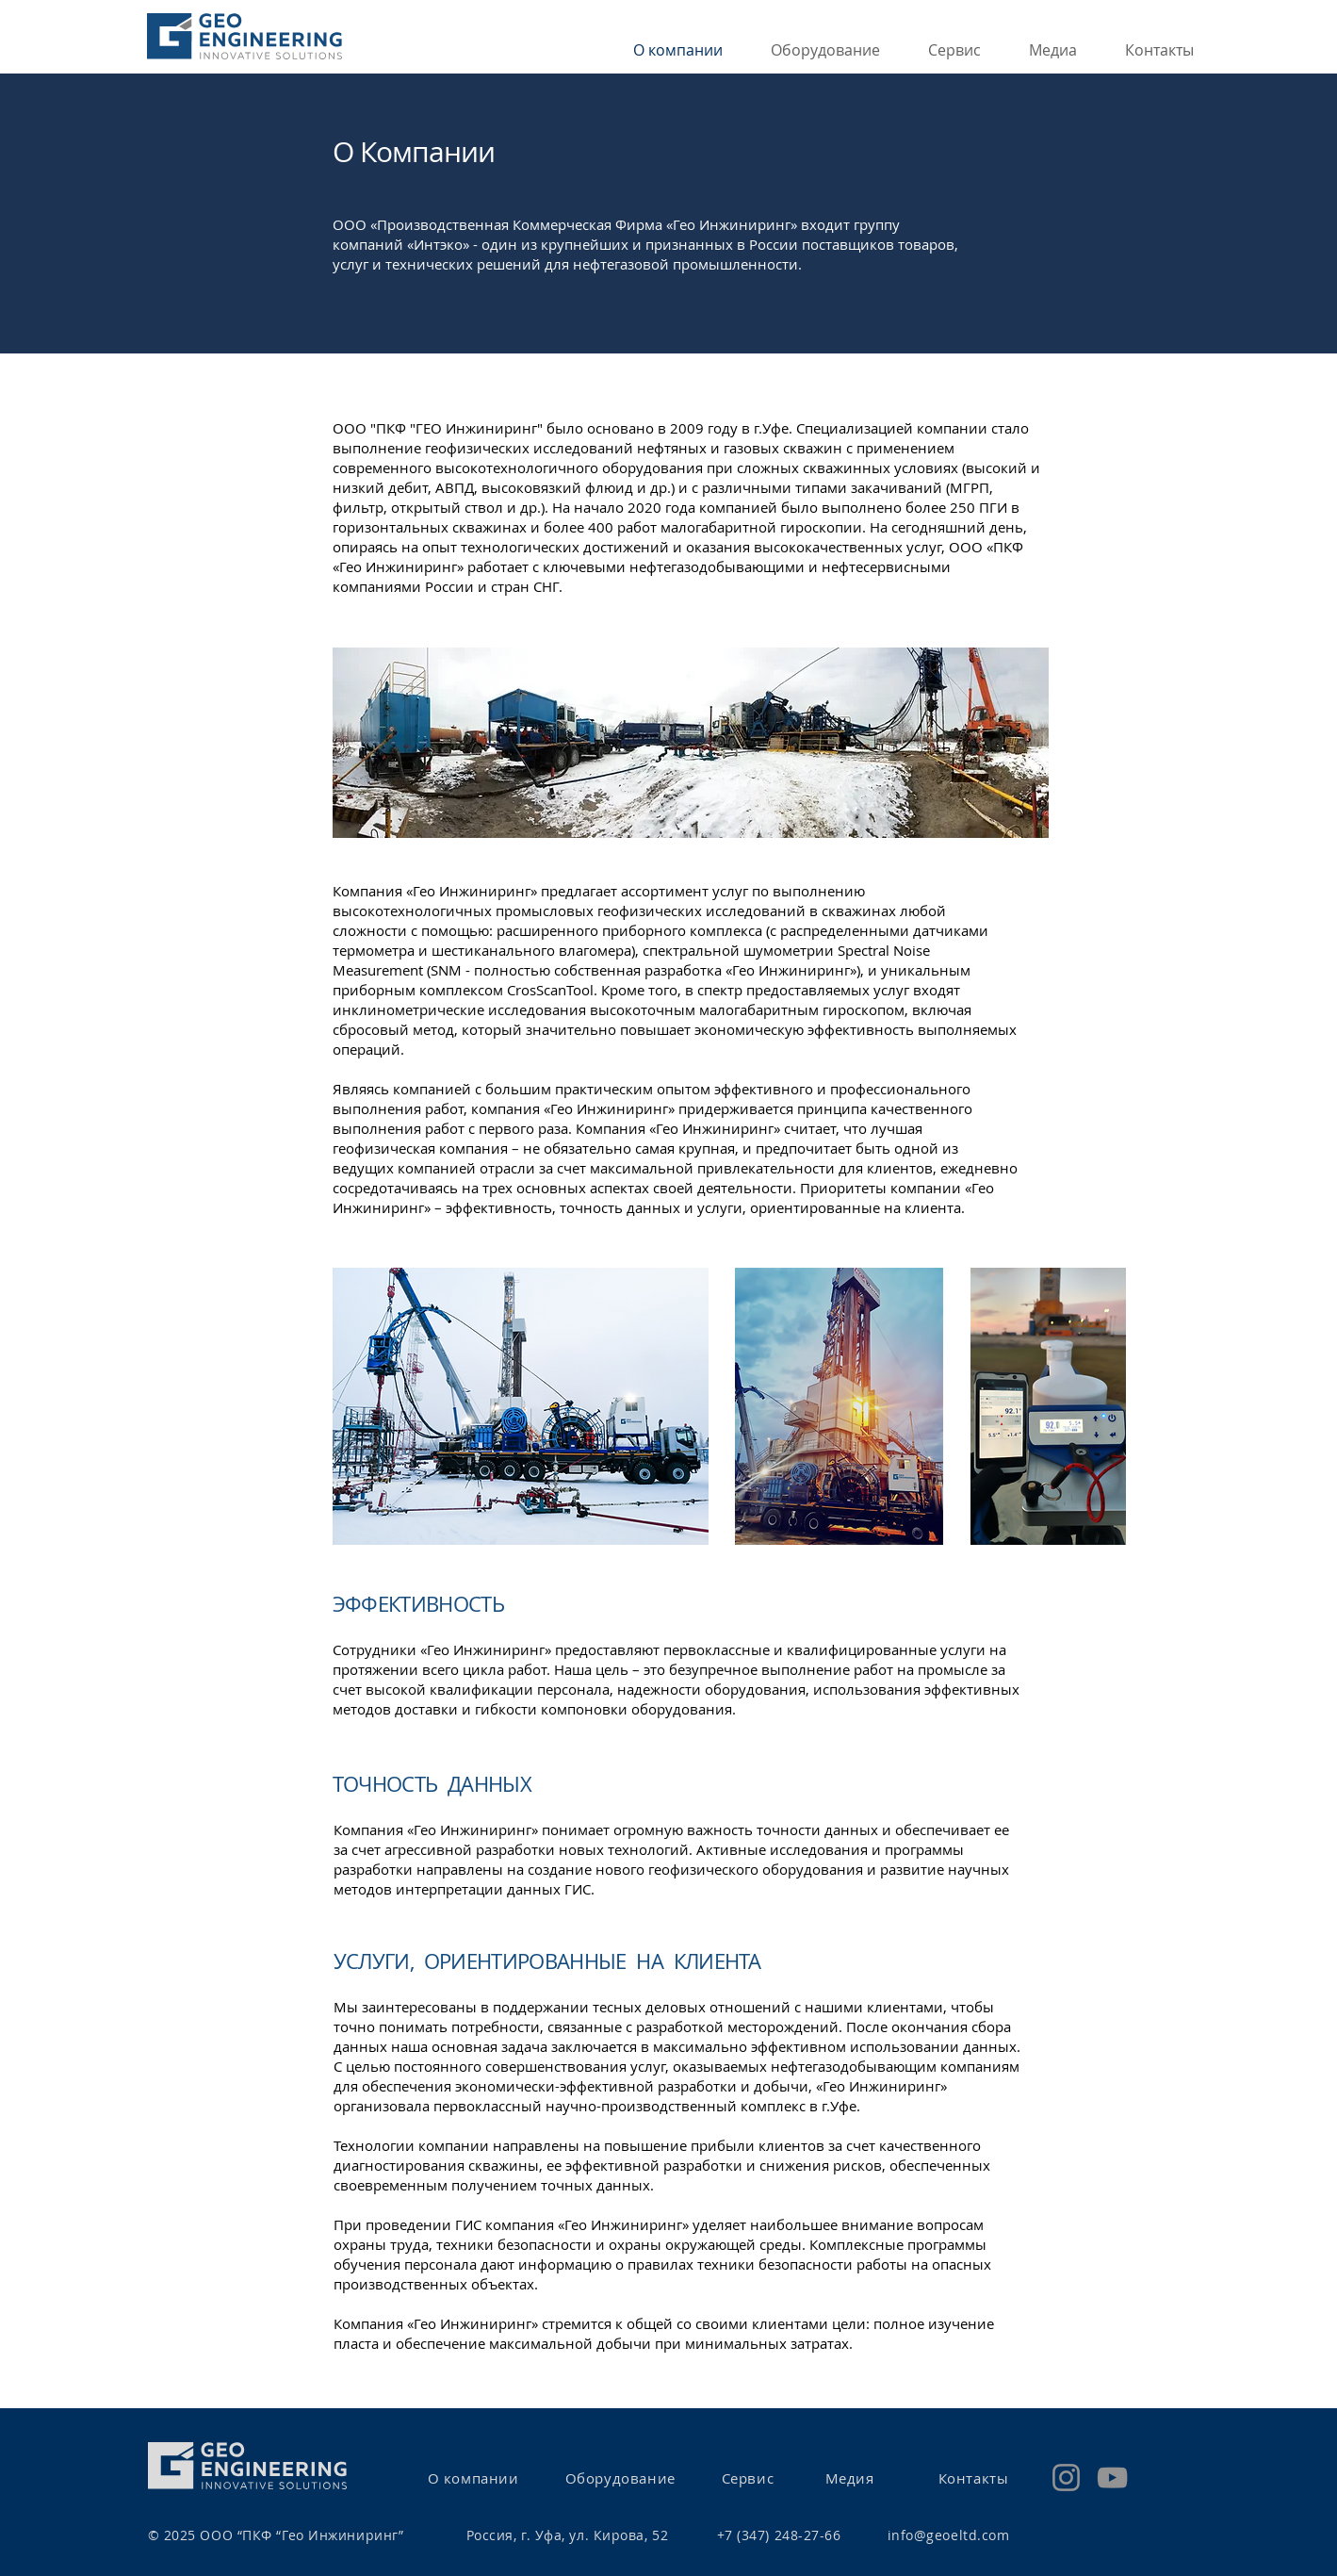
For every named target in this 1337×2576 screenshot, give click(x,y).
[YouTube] (1112, 2477)
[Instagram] (1066, 2477)
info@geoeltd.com (949, 2535)
